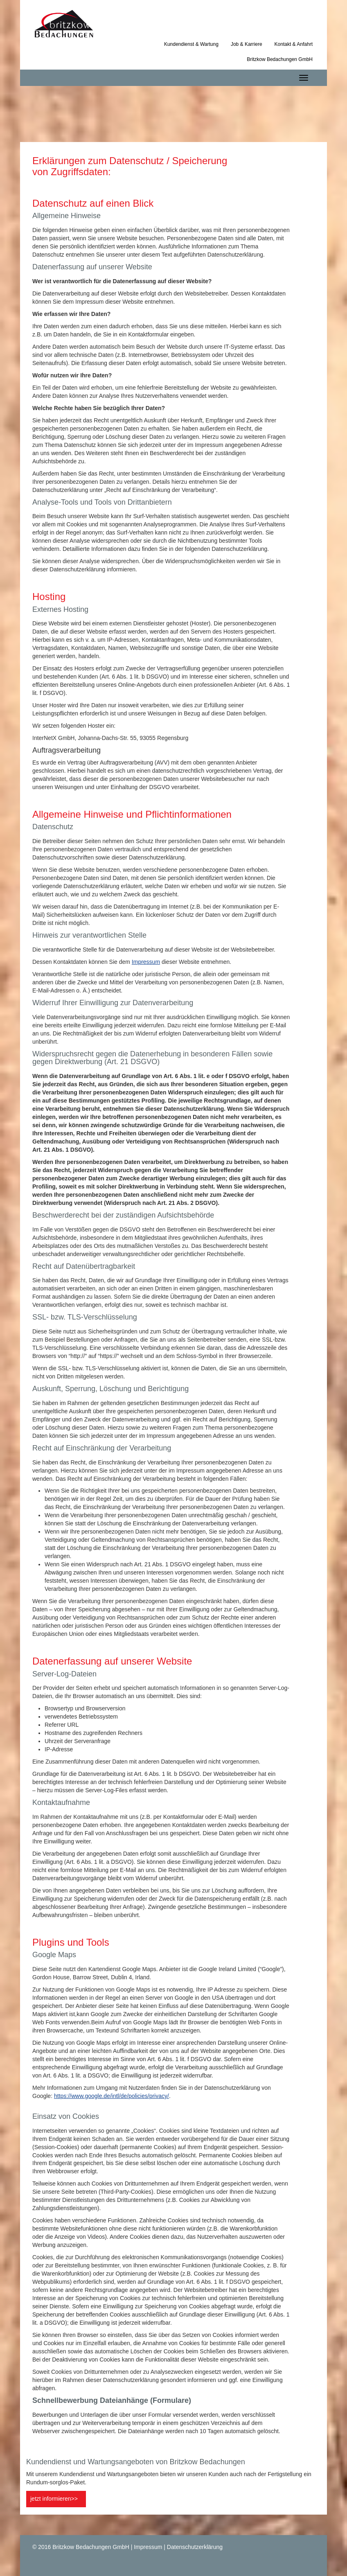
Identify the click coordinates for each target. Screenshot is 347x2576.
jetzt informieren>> (54, 2498)
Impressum (146, 962)
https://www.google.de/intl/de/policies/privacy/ (111, 2096)
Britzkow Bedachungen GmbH (280, 59)
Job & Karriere (246, 44)
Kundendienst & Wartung (191, 44)
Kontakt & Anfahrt (294, 44)
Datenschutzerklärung (195, 2547)
